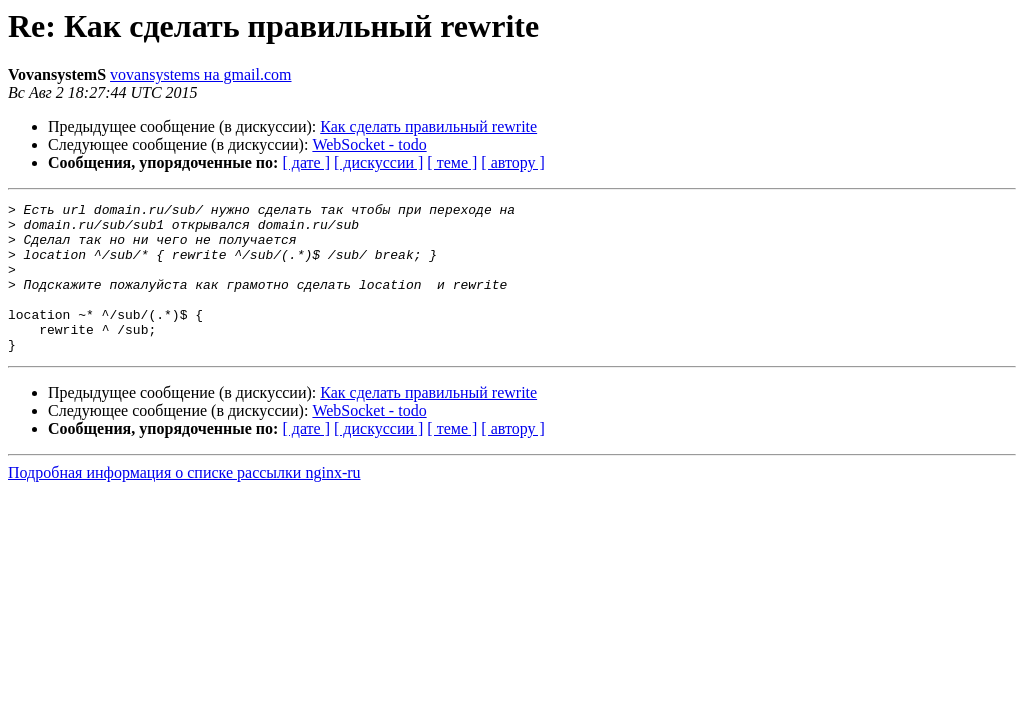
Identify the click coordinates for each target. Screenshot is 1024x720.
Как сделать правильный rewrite (428, 126)
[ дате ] (306, 162)
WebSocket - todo (369, 144)
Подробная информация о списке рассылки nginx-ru (184, 502)
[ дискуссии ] (378, 162)
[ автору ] (512, 162)
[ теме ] (452, 162)
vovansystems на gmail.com (200, 74)
